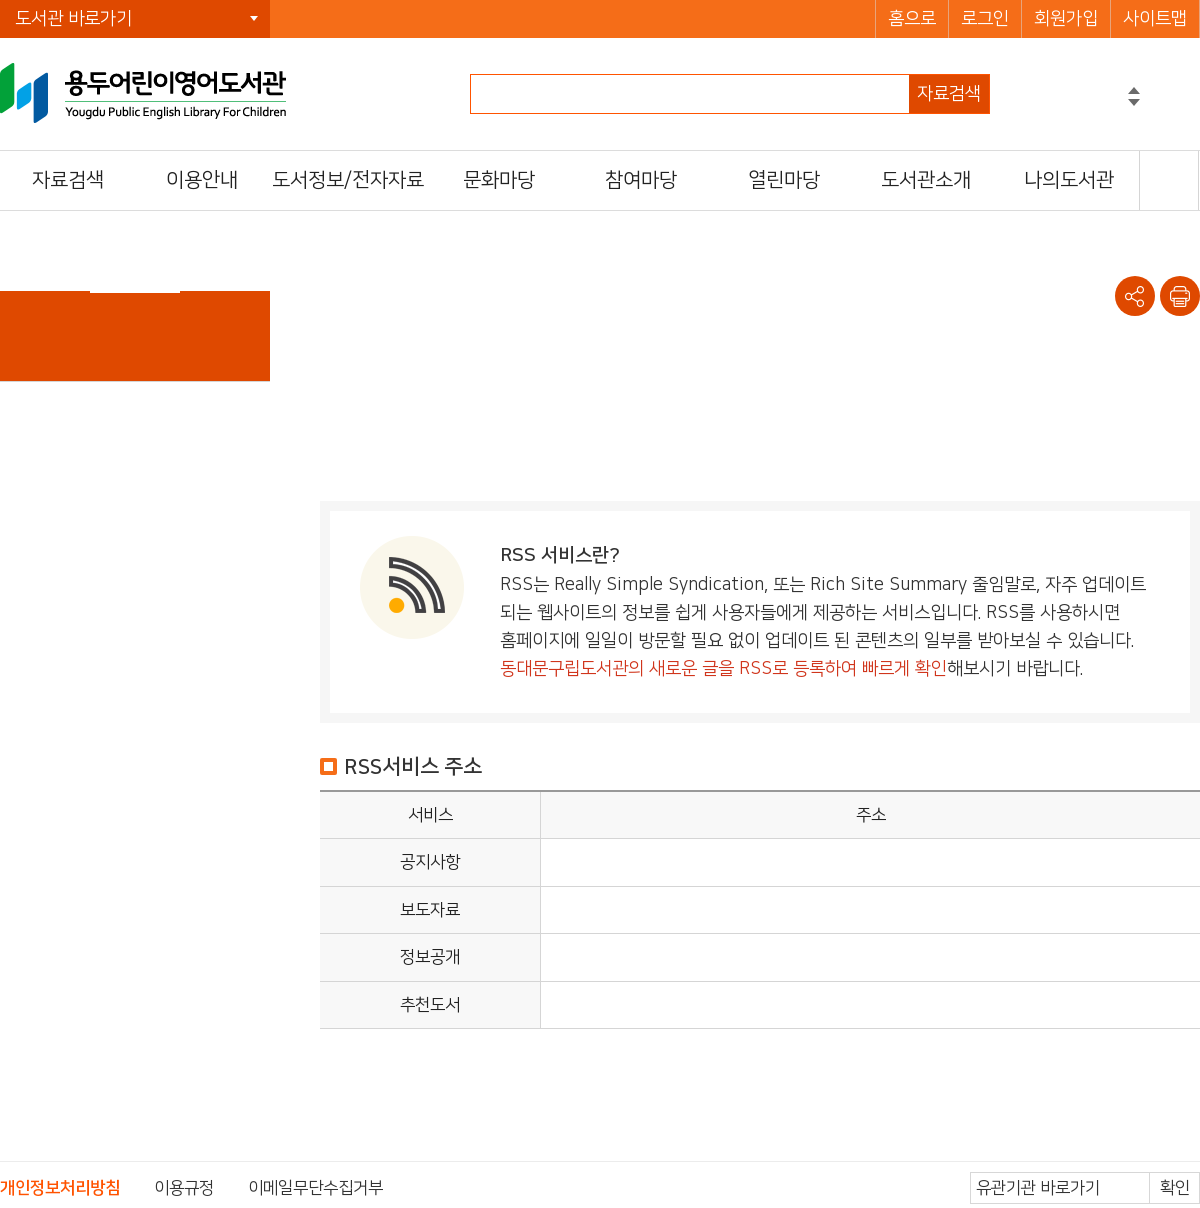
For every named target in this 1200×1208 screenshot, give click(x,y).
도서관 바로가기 (73, 19)
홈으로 (912, 19)
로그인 (985, 19)
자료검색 (949, 94)
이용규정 (184, 1188)
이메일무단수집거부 (315, 1188)
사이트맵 (1155, 19)
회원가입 (1066, 19)
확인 (1175, 1188)
